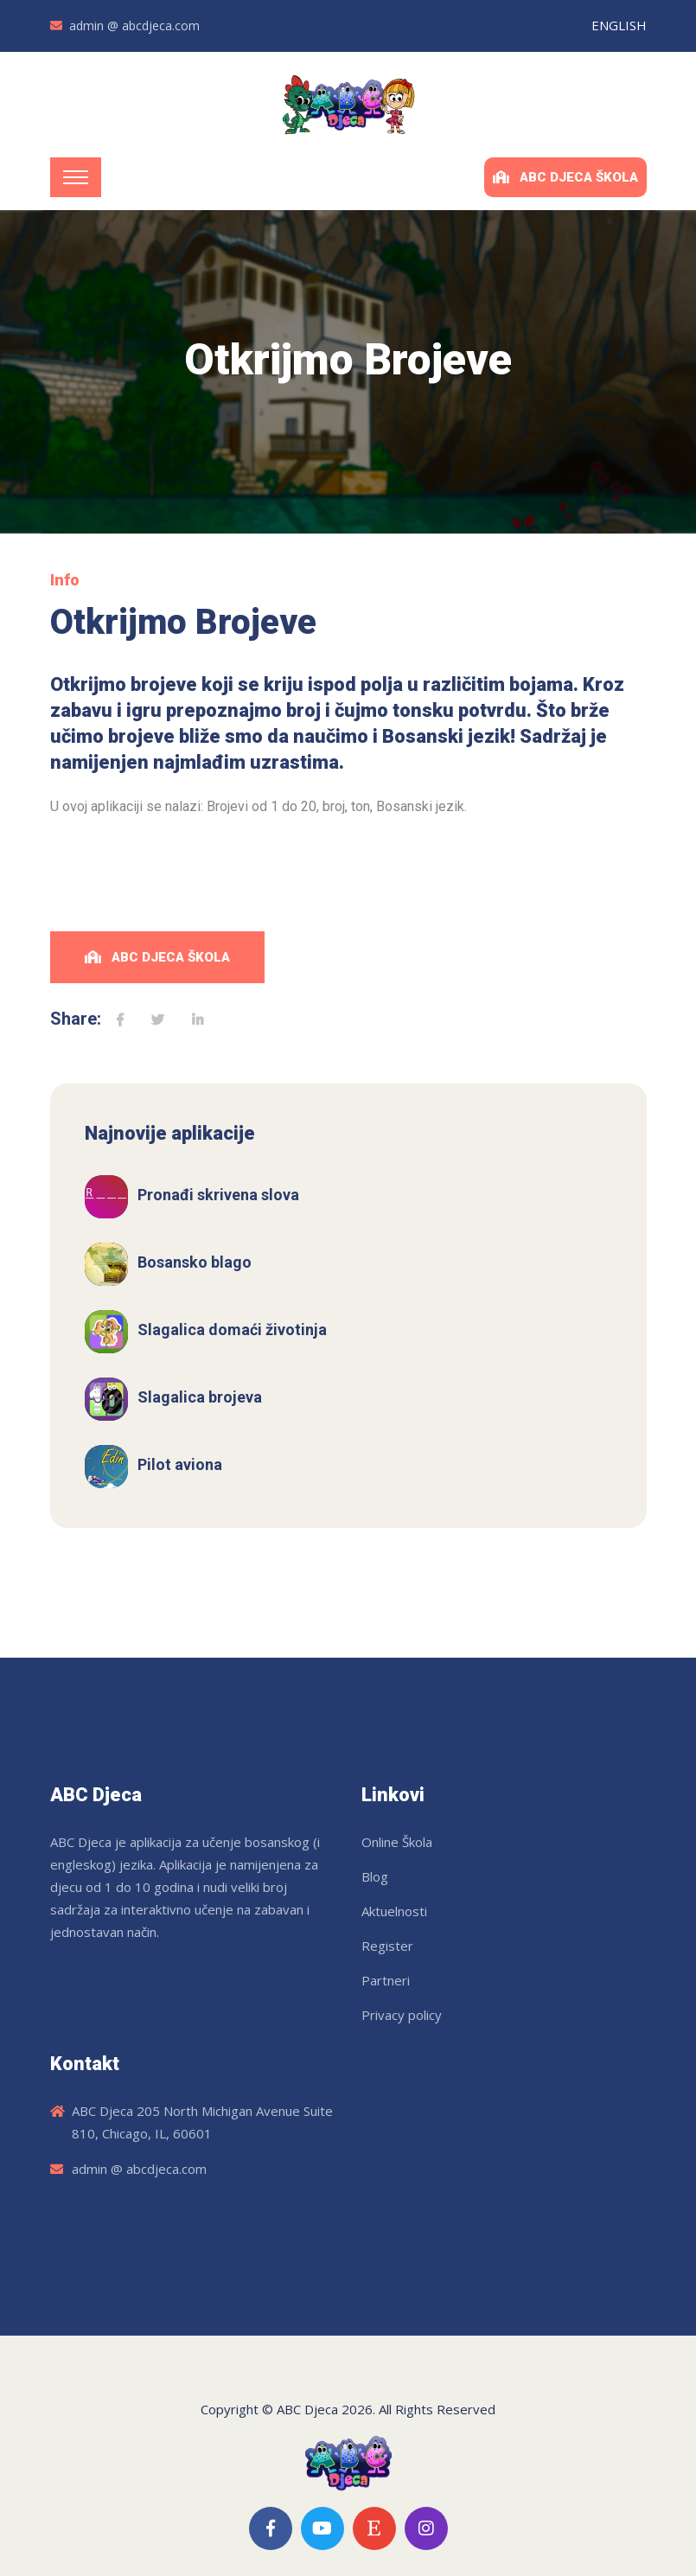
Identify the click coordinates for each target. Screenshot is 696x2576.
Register (387, 1945)
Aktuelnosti (394, 1911)
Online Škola (396, 1842)
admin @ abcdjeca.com (134, 25)
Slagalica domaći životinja (232, 1329)
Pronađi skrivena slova (218, 1195)
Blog (374, 1876)
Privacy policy (401, 2014)
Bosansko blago (194, 1262)
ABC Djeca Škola (565, 177)
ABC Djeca (307, 2409)
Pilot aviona (179, 1464)
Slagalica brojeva (199, 1397)
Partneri (385, 1980)
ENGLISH (619, 25)
